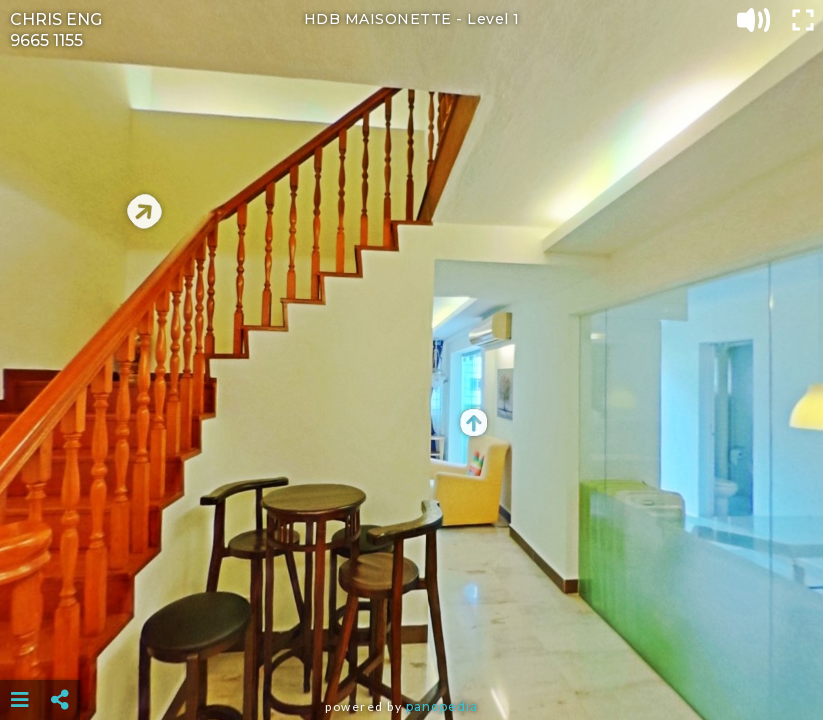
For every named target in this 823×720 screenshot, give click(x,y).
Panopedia (442, 706)
